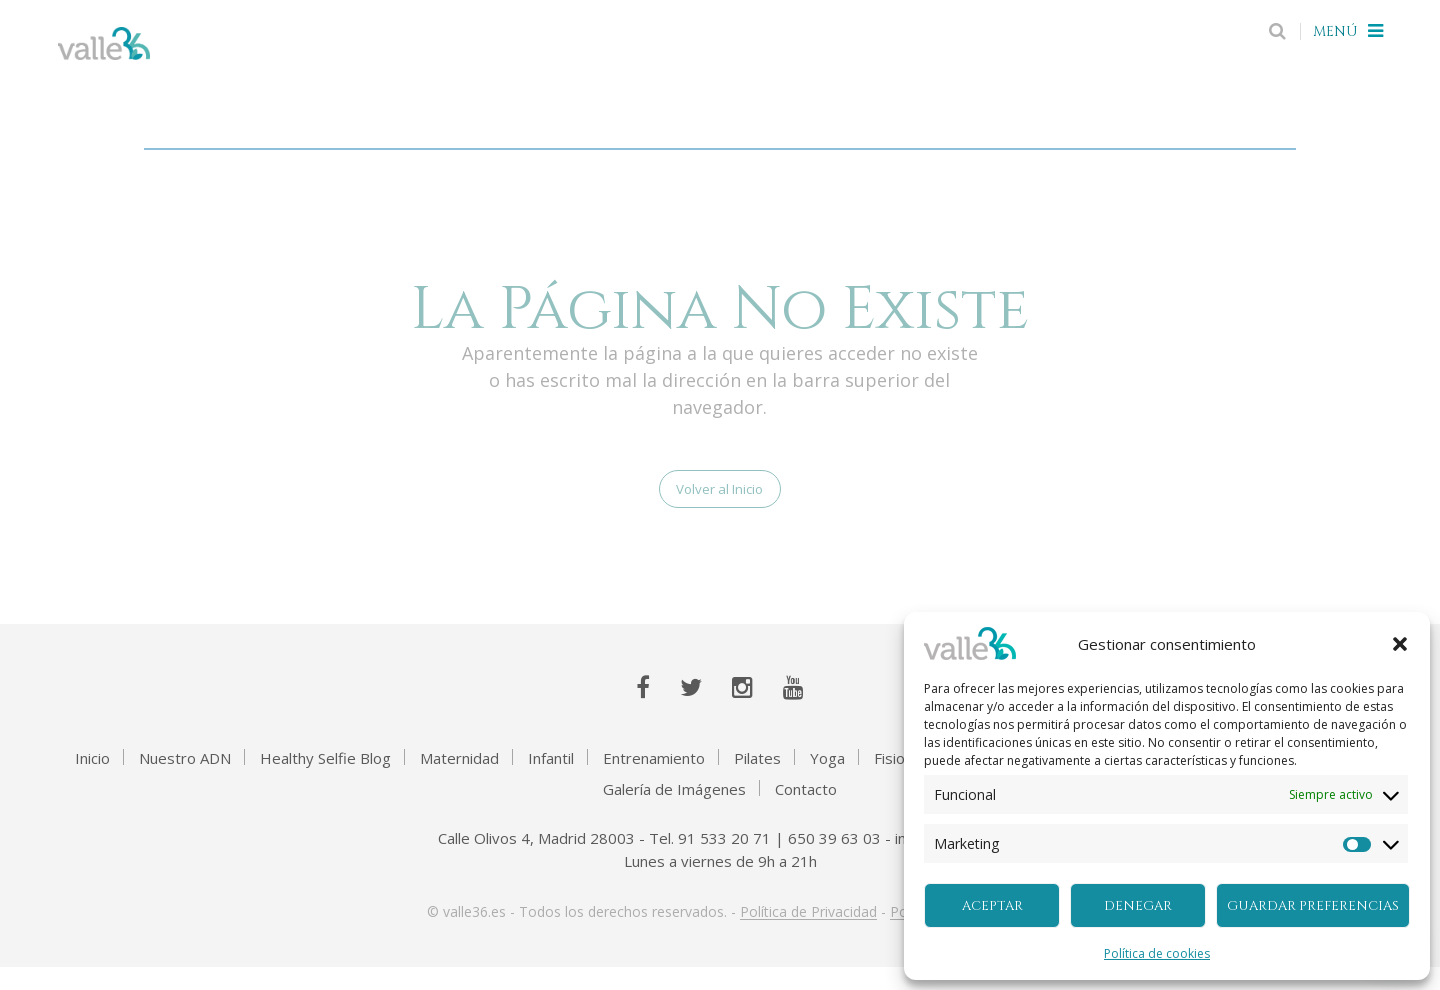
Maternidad (459, 781)
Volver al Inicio (719, 503)
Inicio (92, 781)
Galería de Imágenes (674, 812)
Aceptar (992, 906)
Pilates (757, 781)
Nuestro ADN (185, 781)
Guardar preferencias (1313, 906)
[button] (1400, 644)
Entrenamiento (654, 781)
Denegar (1138, 906)
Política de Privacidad (808, 935)
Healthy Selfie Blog (325, 781)
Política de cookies (1157, 953)
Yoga (827, 781)
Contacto (806, 812)
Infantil (551, 781)
